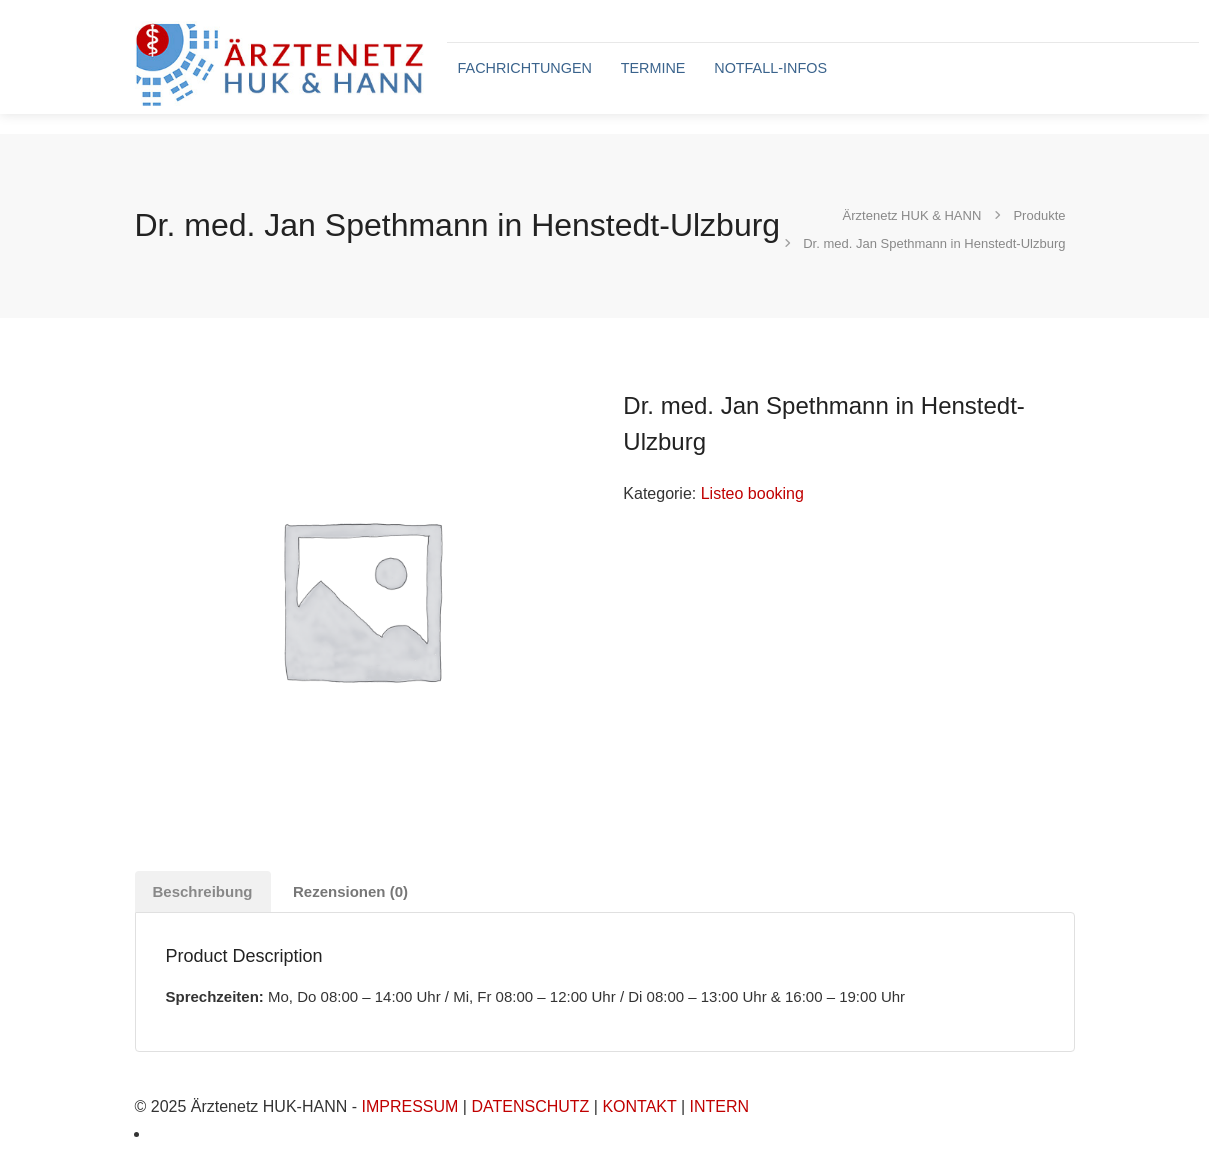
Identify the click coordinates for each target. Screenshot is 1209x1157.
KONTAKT (639, 1106)
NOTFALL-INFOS (770, 68)
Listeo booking (752, 493)
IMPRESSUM (409, 1106)
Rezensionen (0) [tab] (350, 891)
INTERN (720, 1106)
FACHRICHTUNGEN (525, 68)
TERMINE (653, 68)
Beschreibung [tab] (203, 891)
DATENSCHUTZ (530, 1106)
